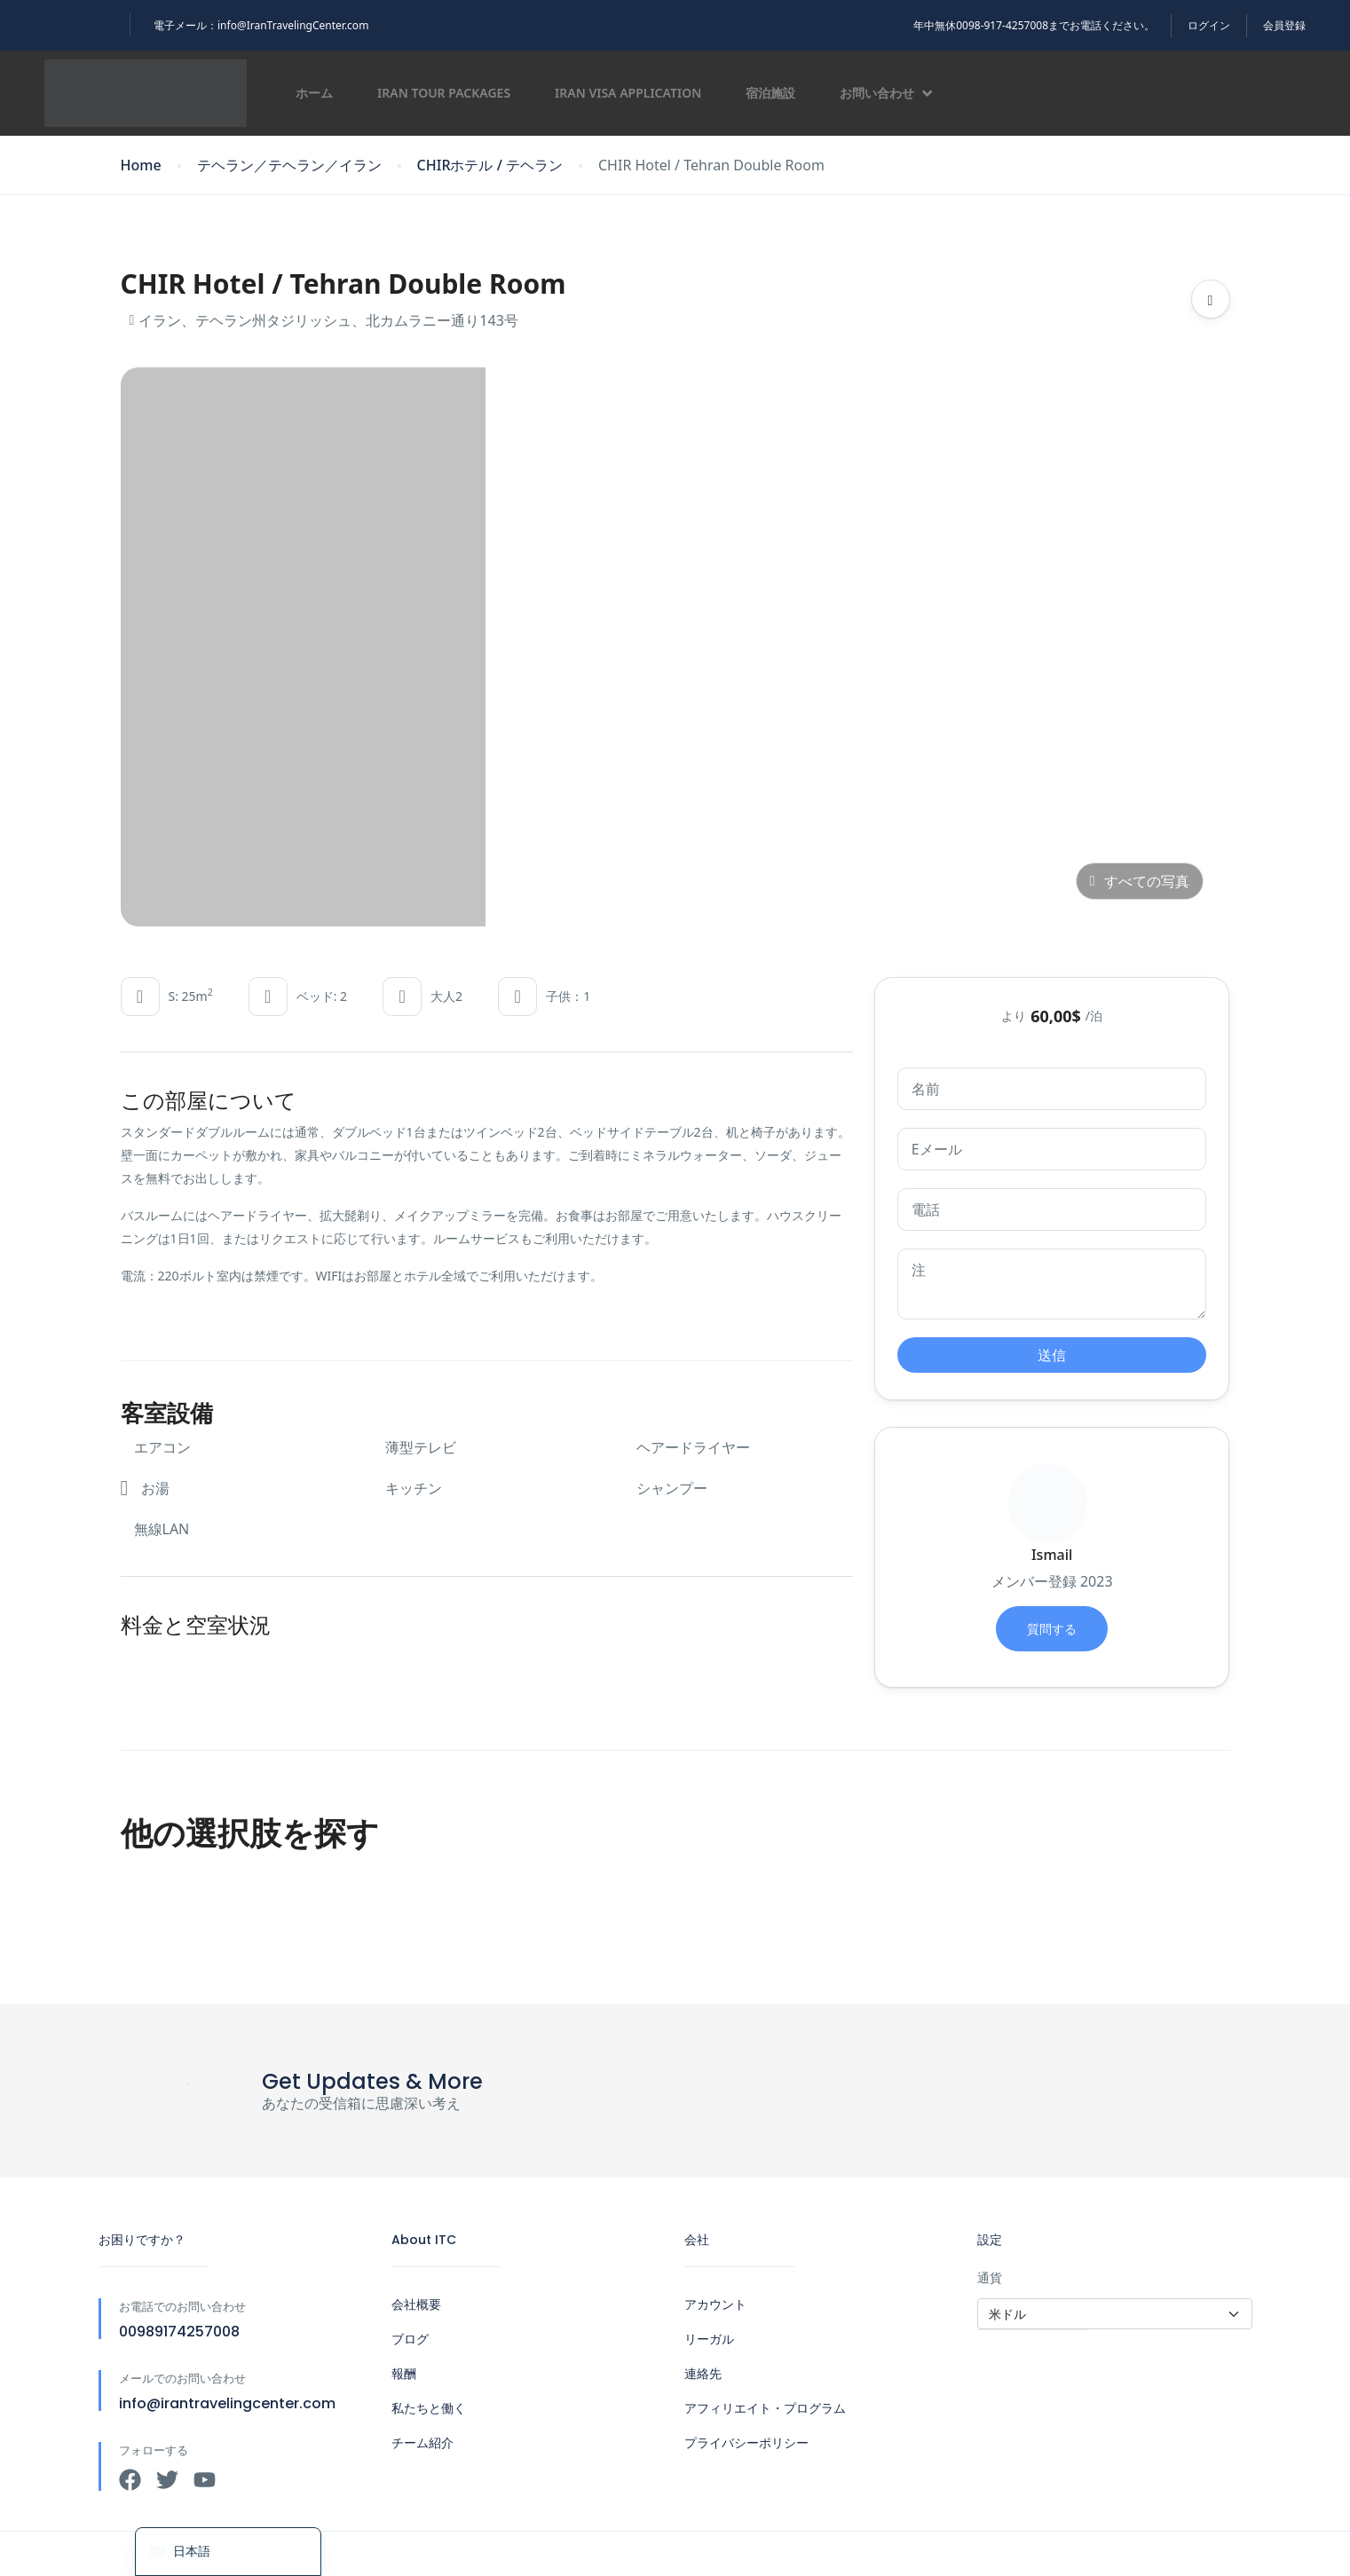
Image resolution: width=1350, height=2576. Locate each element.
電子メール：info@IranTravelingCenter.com (261, 25)
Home (141, 165)
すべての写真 (1139, 881)
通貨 (989, 2277)
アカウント (715, 2304)
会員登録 (1284, 25)
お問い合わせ (886, 92)
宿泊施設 (770, 92)
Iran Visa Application (628, 92)
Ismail (1051, 1554)
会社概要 (416, 2304)
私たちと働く (428, 2408)
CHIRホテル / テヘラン (490, 165)
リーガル (709, 2339)
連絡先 (703, 2374)
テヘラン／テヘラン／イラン (289, 165)
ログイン (1209, 25)
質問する (1052, 1628)
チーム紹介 (422, 2443)
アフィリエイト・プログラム (765, 2408)
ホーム (314, 92)
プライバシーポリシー (746, 2443)
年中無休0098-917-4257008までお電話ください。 (1034, 25)
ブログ (410, 2339)
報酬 (403, 2374)
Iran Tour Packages (443, 92)
